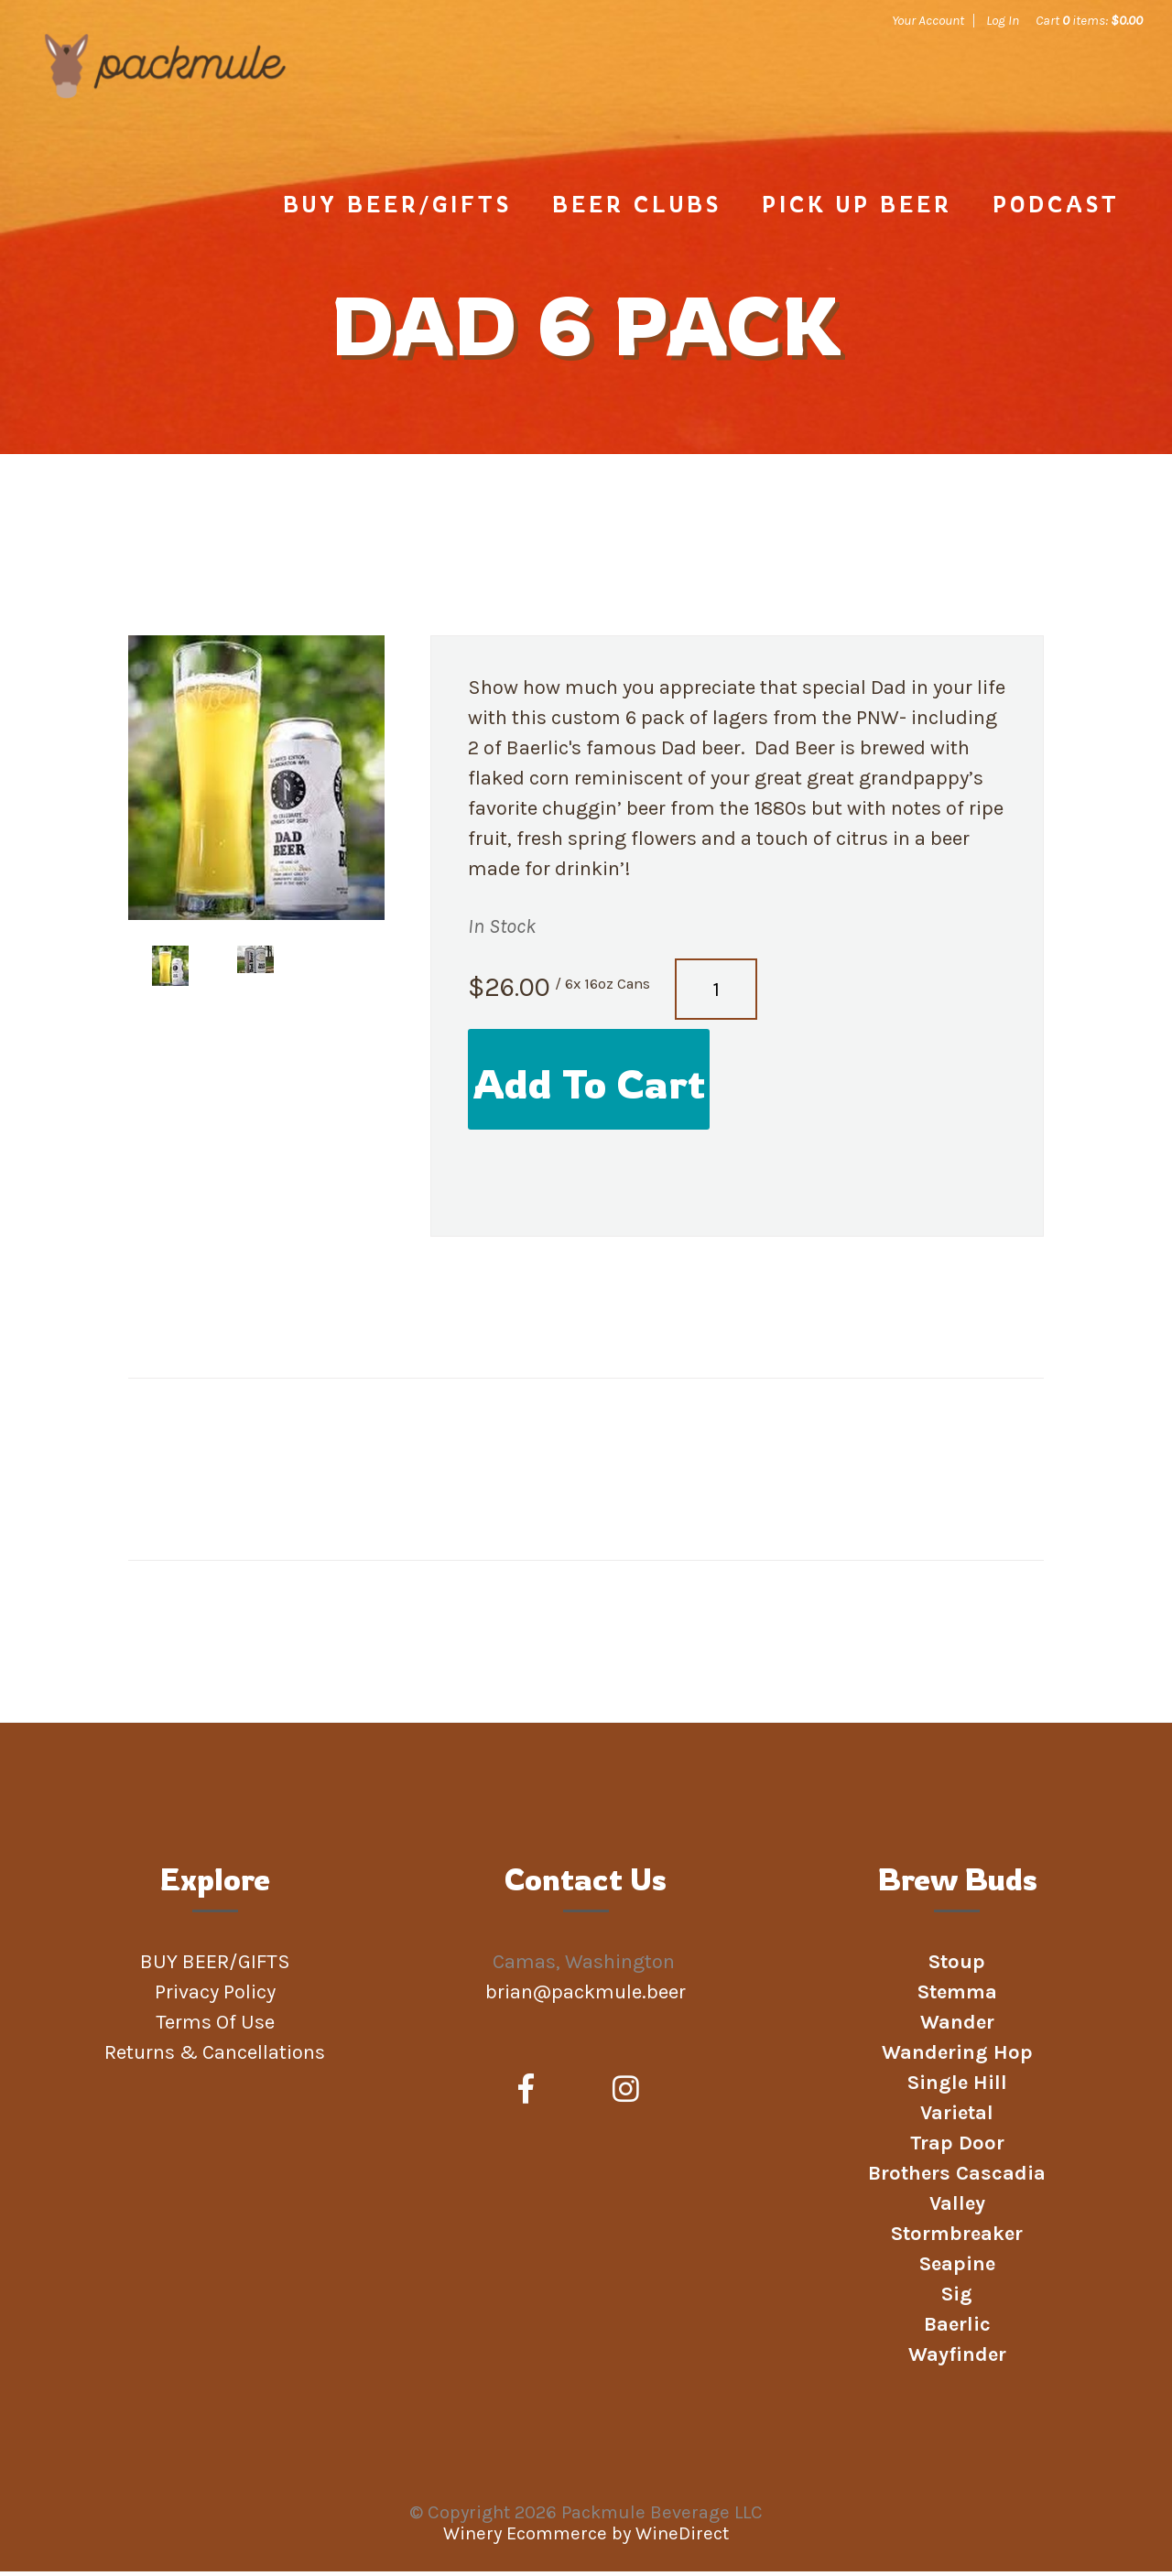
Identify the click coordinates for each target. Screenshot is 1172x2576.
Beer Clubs (637, 208)
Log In (1002, 20)
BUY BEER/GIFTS (397, 208)
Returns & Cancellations (214, 2057)
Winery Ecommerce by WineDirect (586, 2538)
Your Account (928, 20)
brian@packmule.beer (587, 1996)
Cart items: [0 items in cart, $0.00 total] (1089, 20)
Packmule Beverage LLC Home (171, 102)
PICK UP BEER (857, 208)
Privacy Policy (215, 1996)
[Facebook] (526, 2094)
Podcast (1056, 208)
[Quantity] (716, 993)
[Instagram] (625, 2094)
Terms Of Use (215, 2027)
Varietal (956, 2117)
